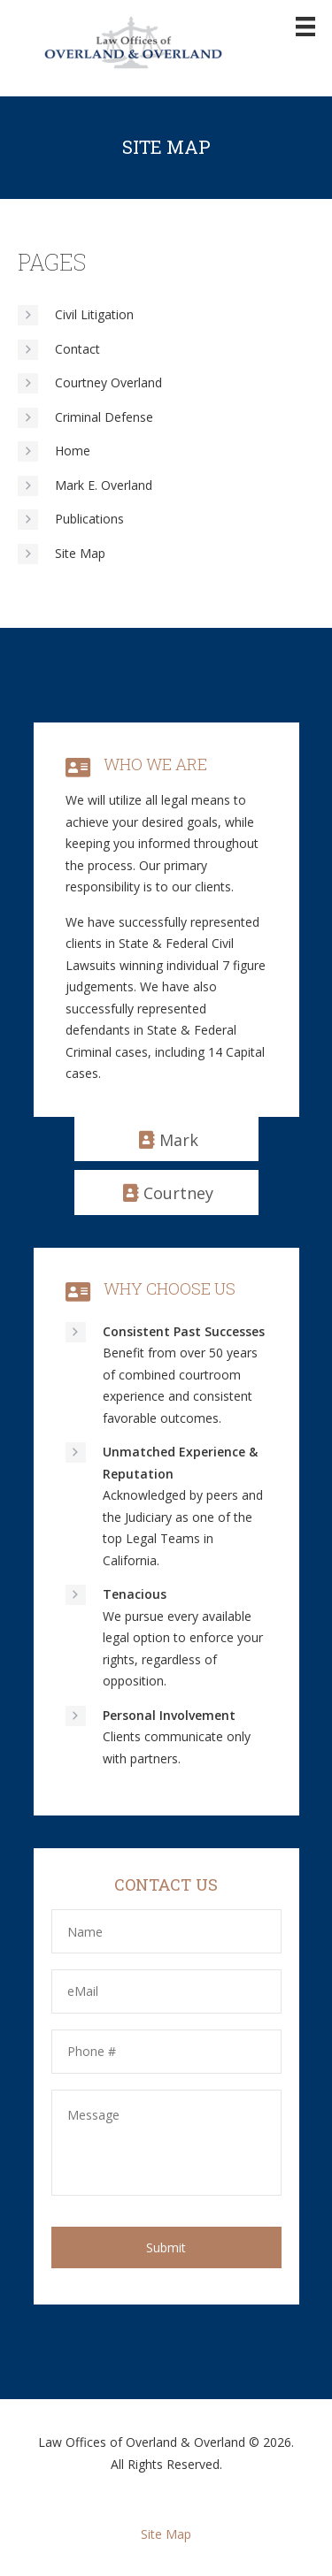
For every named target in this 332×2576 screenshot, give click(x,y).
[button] (166, 1139)
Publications (89, 518)
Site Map (80, 553)
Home (72, 450)
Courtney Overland (108, 382)
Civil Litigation (94, 314)
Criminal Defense (104, 417)
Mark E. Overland (103, 485)
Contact (77, 348)
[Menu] (305, 25)
